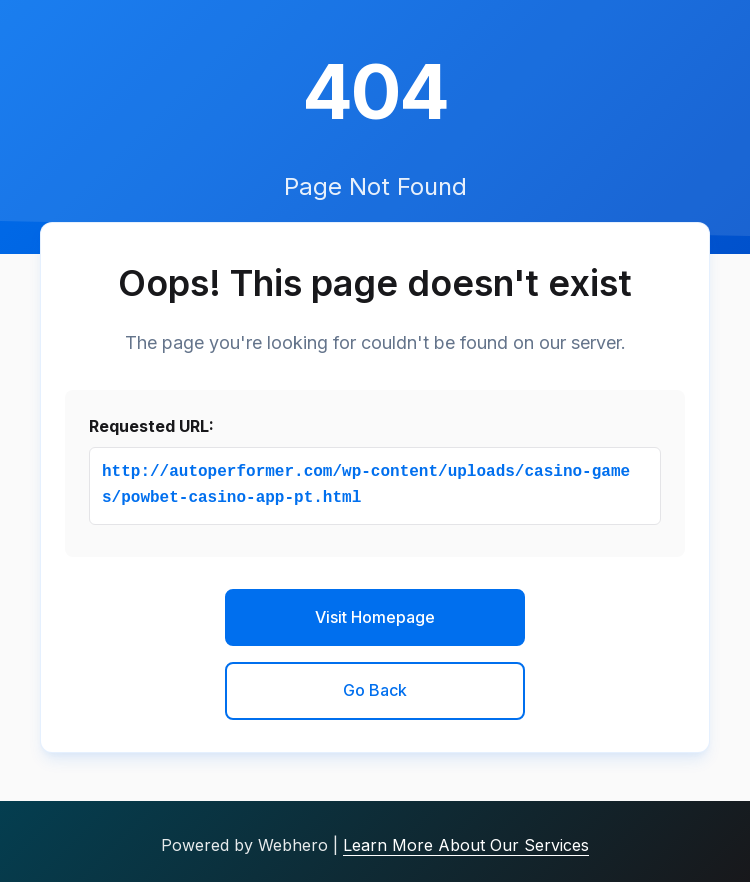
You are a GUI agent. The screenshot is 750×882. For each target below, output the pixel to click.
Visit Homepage (375, 617)
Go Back (375, 690)
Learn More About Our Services (466, 845)
